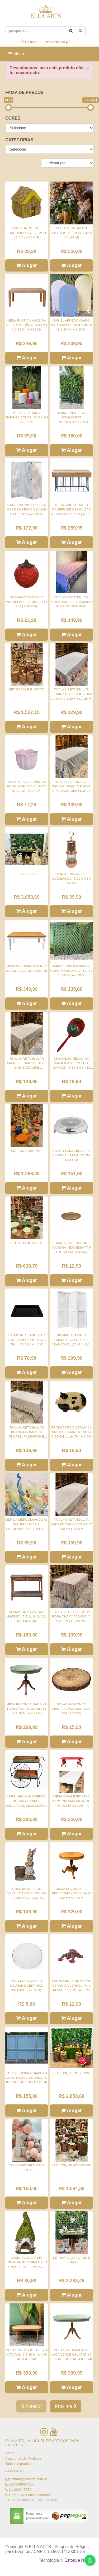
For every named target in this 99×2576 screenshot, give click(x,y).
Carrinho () (57, 42)
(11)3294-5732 (20, 2490)
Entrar (28, 42)
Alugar (26, 265)
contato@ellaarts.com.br (28, 2479)
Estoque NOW (77, 2560)
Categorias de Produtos (23, 2458)
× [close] (87, 68)
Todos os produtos (19, 2464)
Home (10, 2453)
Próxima (66, 2406)
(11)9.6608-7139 (22, 2484)
